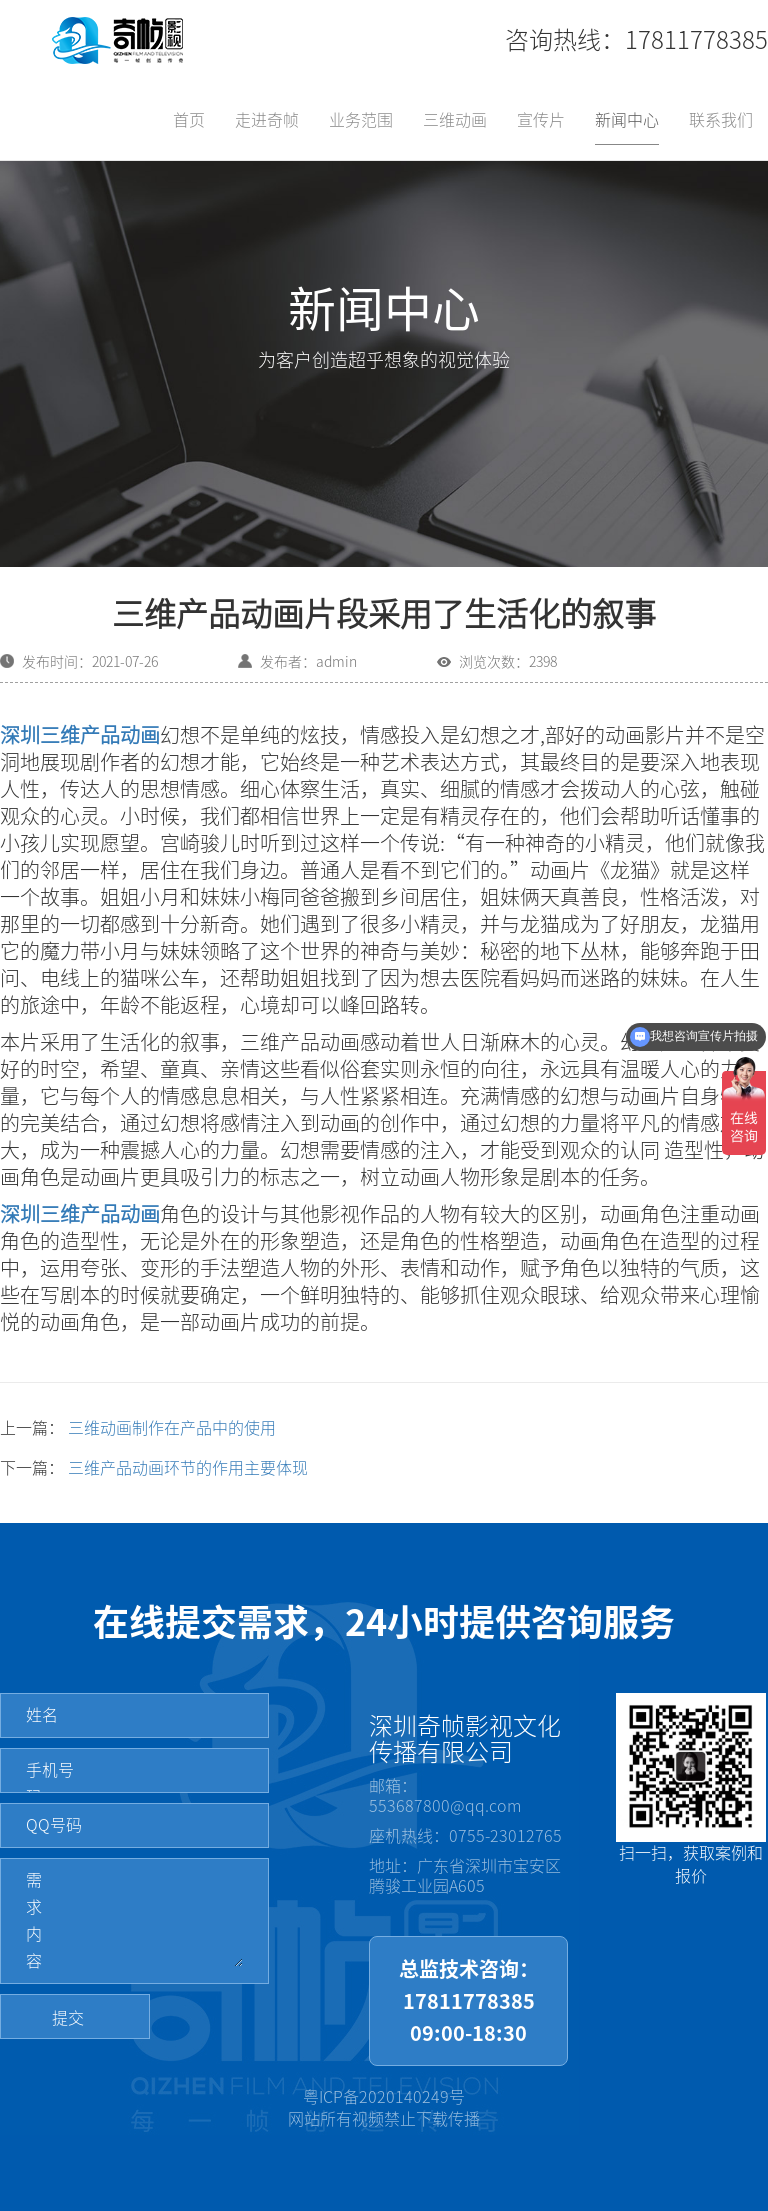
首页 (189, 120)
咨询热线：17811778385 (636, 40)
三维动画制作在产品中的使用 (172, 1428)
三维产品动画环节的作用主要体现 (188, 1468)
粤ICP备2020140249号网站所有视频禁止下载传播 (384, 2108)
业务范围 (361, 120)
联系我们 (721, 120)
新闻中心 (627, 120)
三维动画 (455, 120)
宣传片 (541, 120)
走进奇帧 (267, 120)
